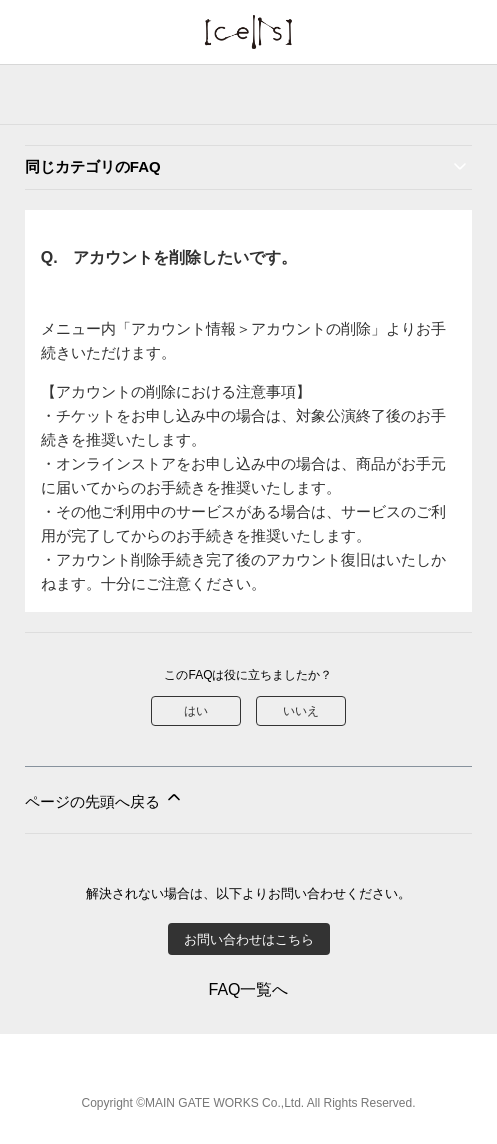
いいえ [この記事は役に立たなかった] (301, 711)
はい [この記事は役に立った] (196, 711)
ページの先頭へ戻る (104, 798)
